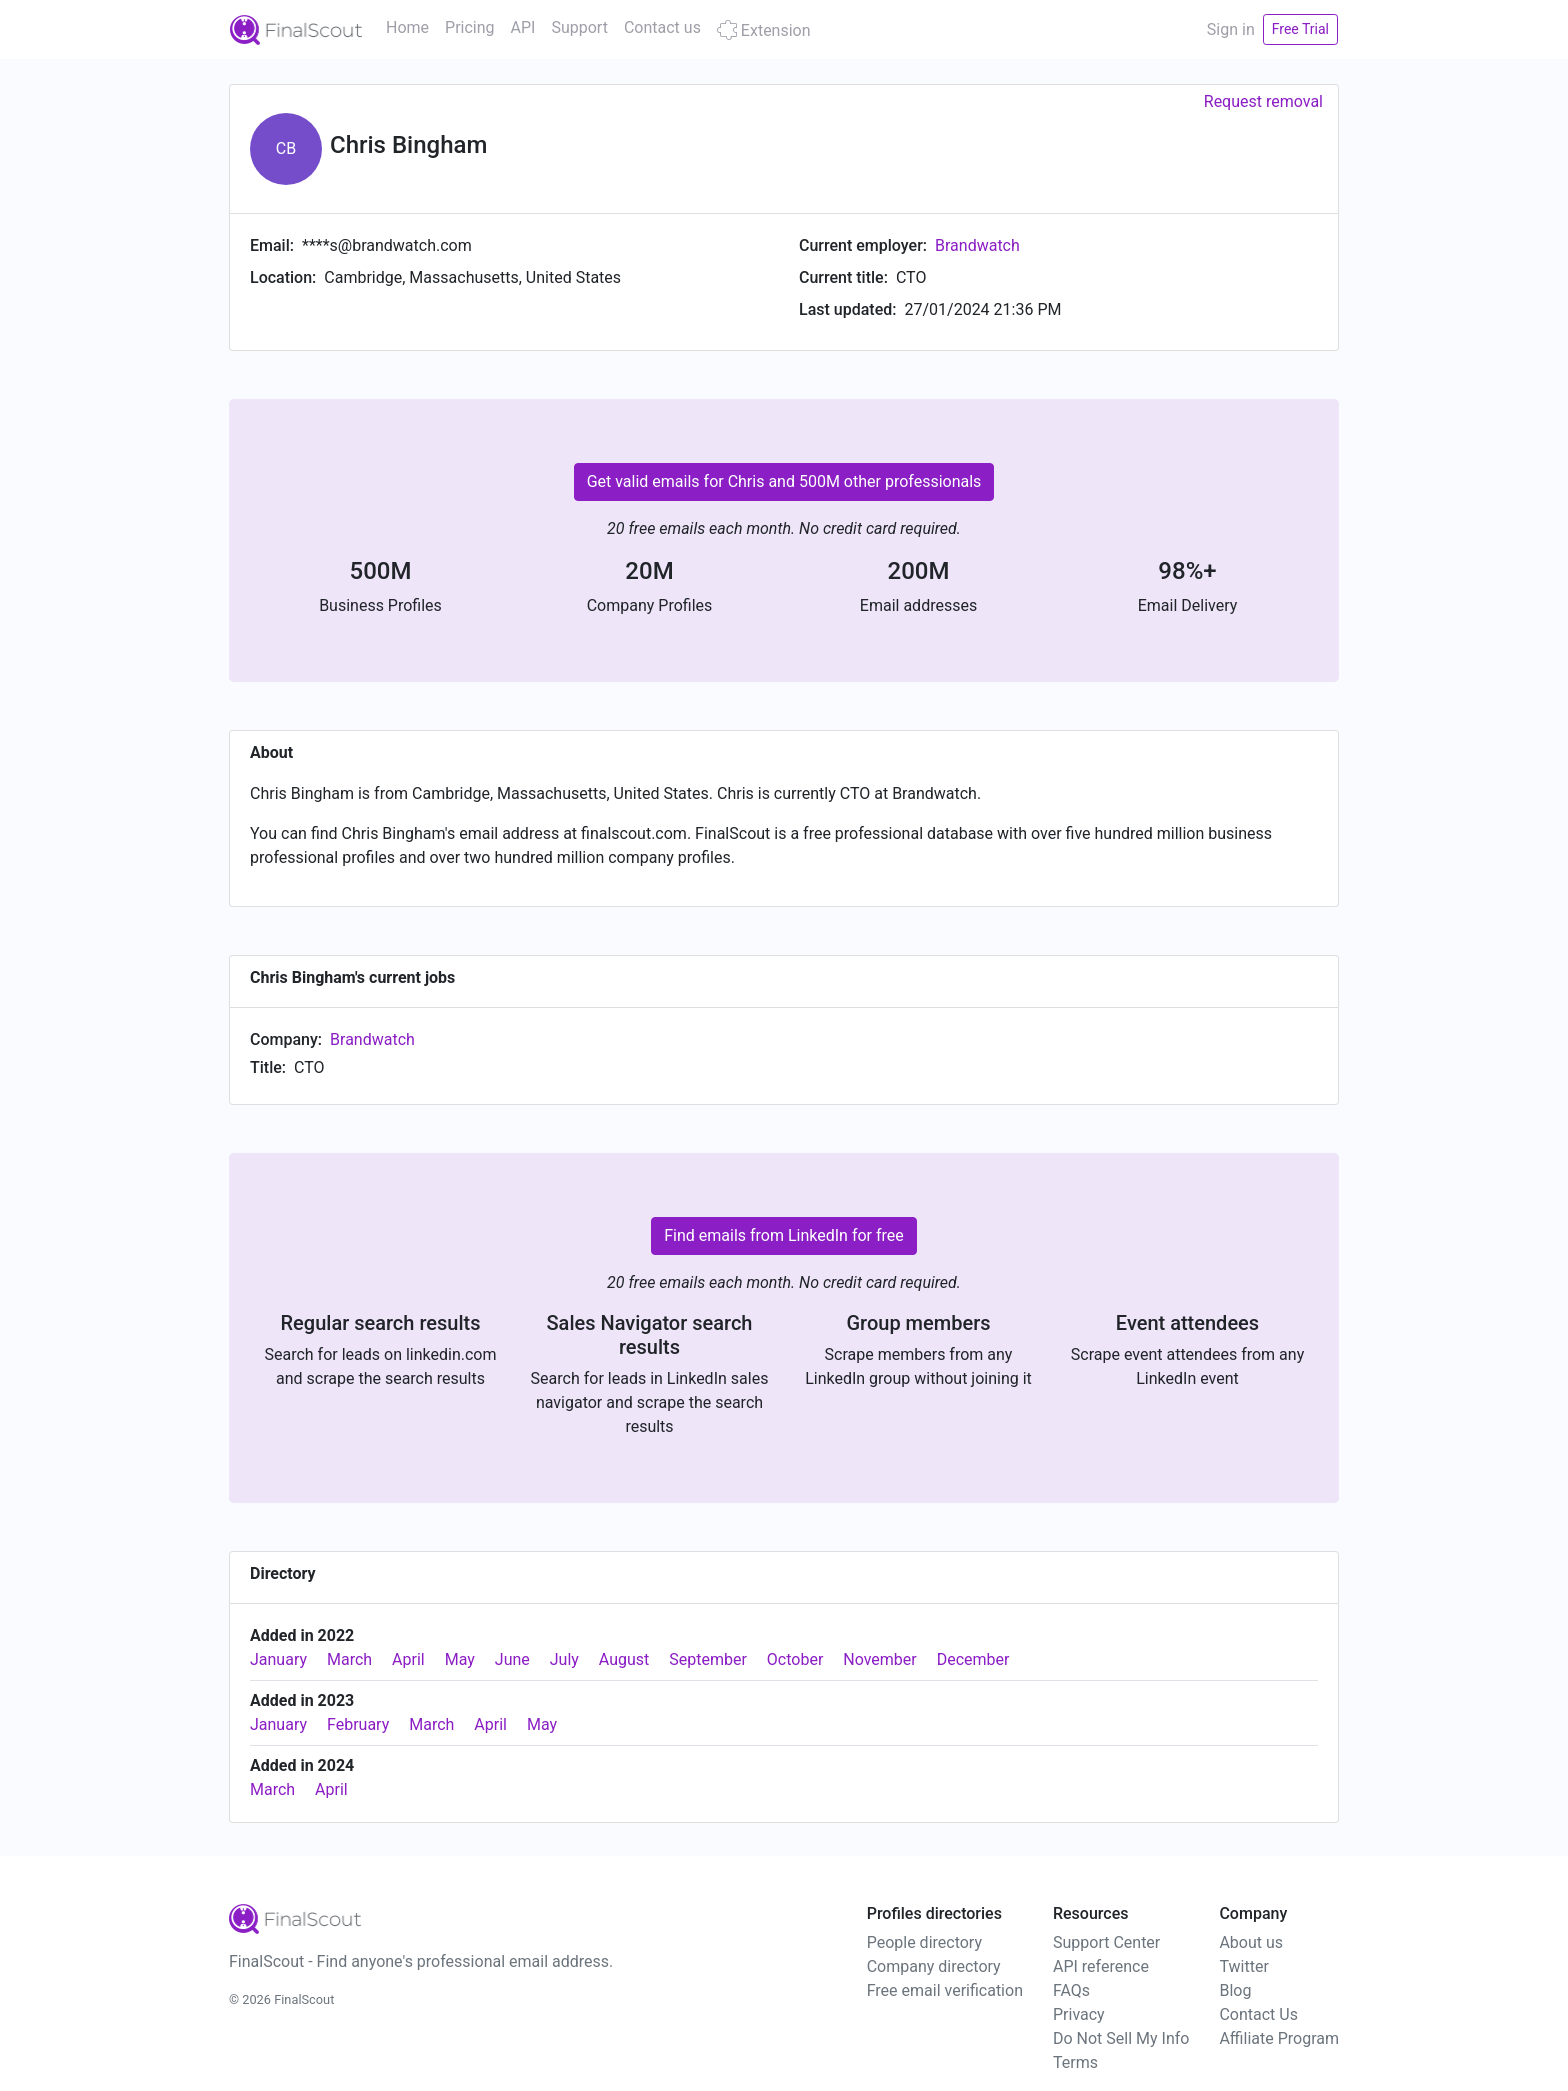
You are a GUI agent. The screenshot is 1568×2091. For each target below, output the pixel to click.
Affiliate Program (1279, 2038)
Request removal (1263, 101)
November (879, 1659)
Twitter (1243, 1966)
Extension (764, 30)
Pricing (470, 27)
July (564, 1659)
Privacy (1079, 2014)
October (795, 1659)
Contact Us (1258, 2014)
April (408, 1659)
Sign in (1231, 29)
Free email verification (945, 1990)
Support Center (1106, 1942)
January (278, 1659)
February (358, 1724)
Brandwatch (977, 245)
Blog (1235, 1990)
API (523, 27)
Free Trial (1300, 29)
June (512, 1659)
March (349, 1659)
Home (407, 27)
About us (1251, 1942)
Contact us (662, 27)
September (708, 1659)
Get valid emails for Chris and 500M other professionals (784, 481)
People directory (924, 1942)
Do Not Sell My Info (1121, 2038)
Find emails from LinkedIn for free (784, 1235)
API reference (1101, 1966)
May (460, 1659)
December (973, 1659)
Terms (1075, 2062)
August (624, 1659)
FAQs (1071, 1990)
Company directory (934, 1966)
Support (579, 27)
